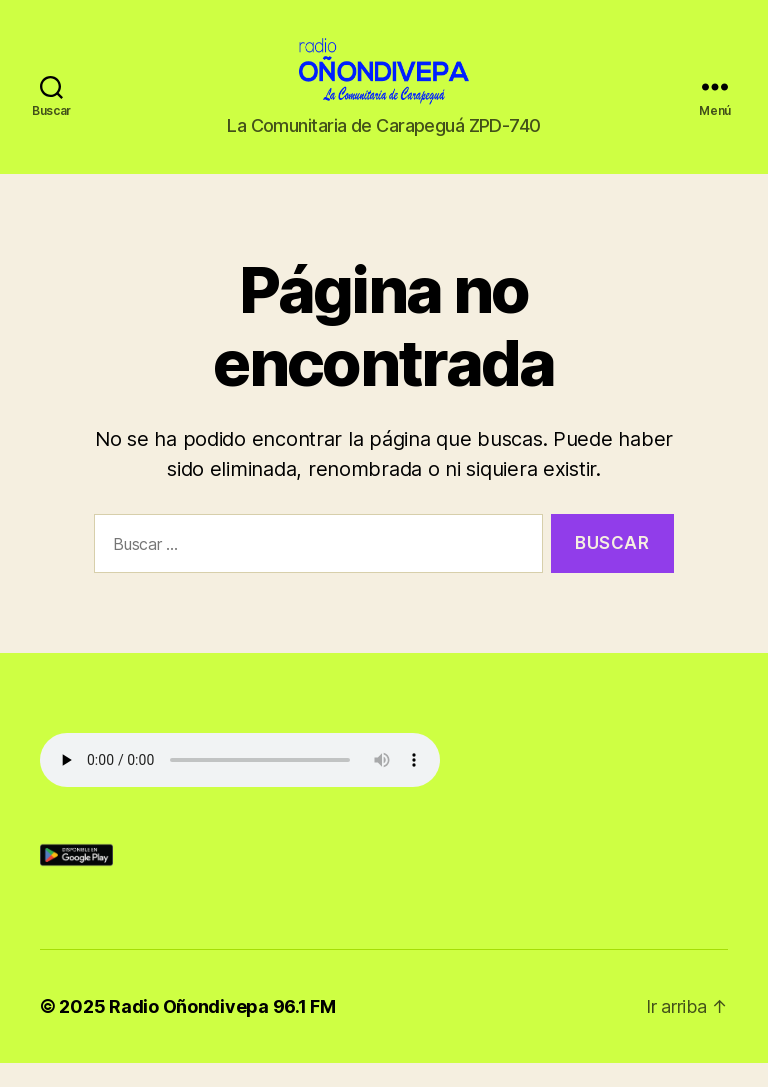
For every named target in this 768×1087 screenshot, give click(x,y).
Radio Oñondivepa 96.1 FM (222, 1030)
